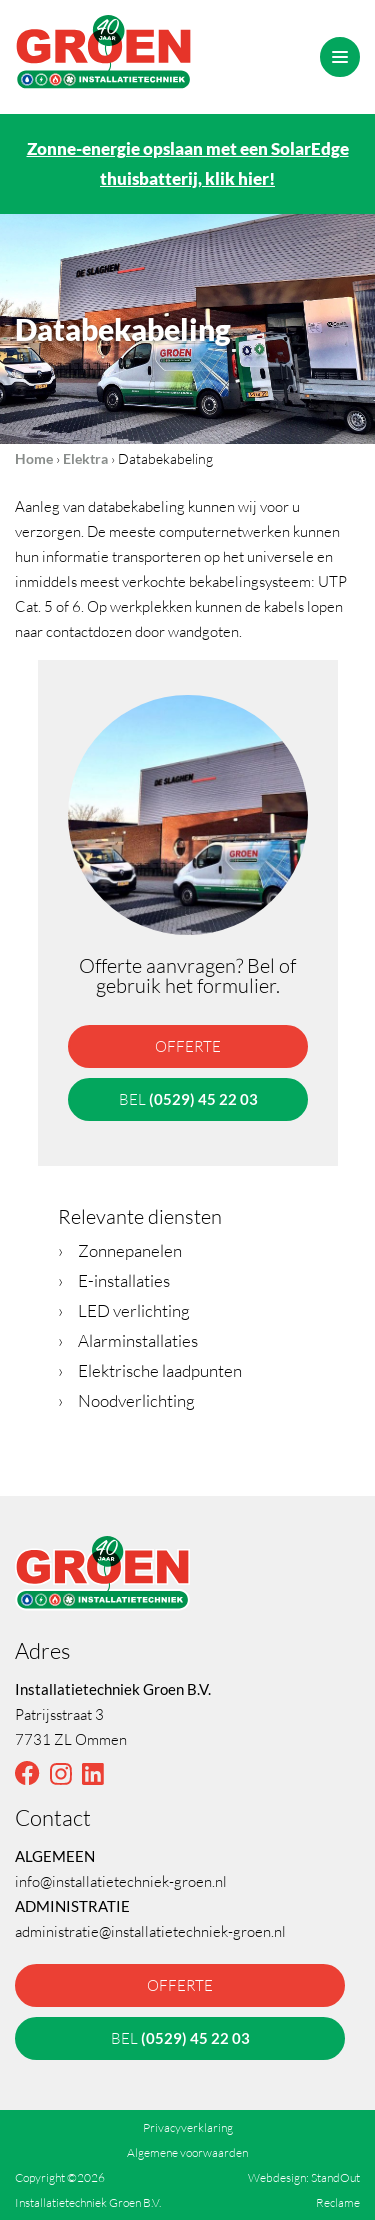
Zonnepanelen (120, 1250)
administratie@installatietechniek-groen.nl (150, 1931)
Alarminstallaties (128, 1340)
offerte (188, 1046)
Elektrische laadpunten (150, 1370)
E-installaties (114, 1280)
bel (187, 1099)
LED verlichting (124, 1310)
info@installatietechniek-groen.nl (121, 1881)
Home (34, 458)
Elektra (85, 458)
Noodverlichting (126, 1400)
